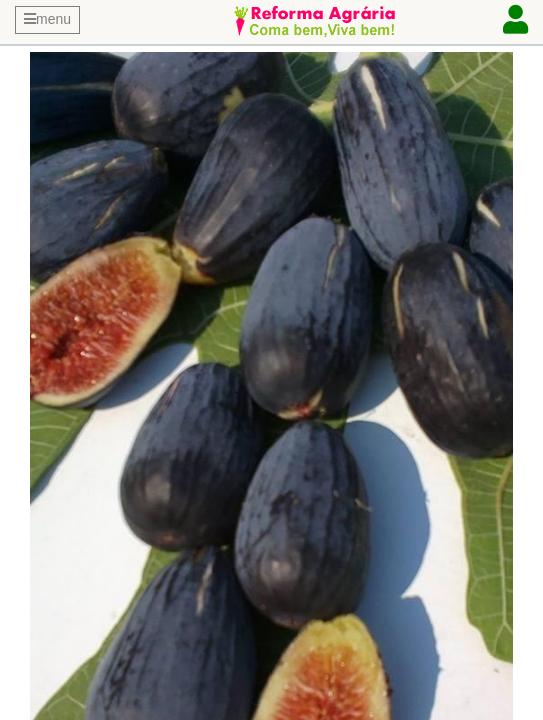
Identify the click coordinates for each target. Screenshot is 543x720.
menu (47, 19)
